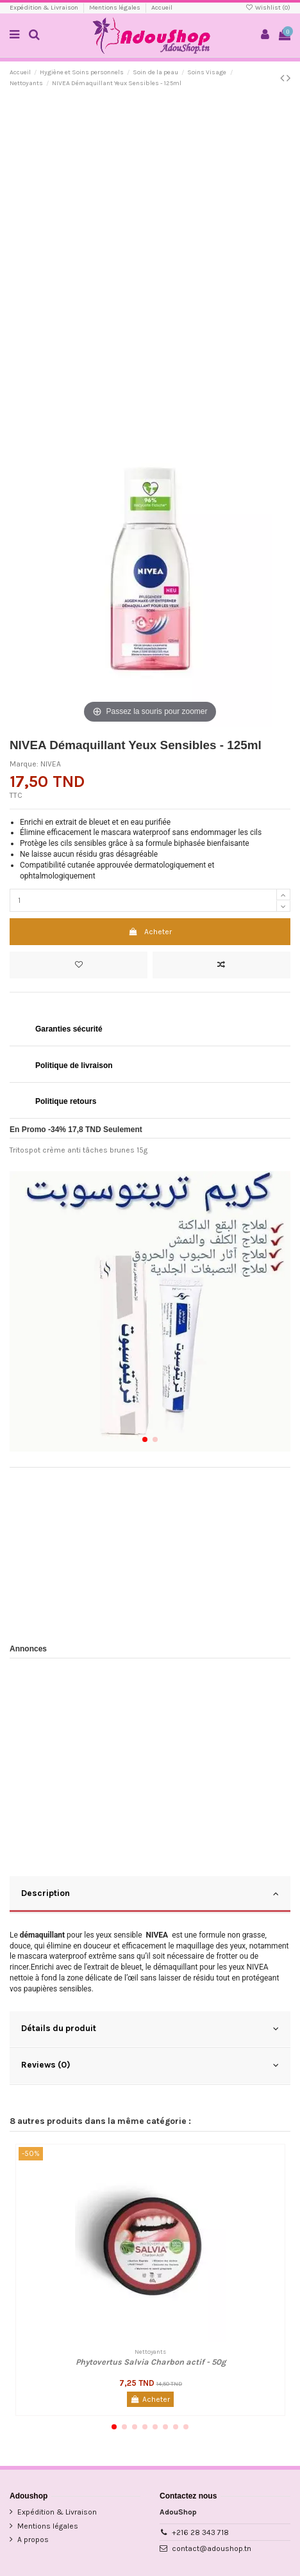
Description (150, 1893)
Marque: (24, 763)
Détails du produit (150, 2028)
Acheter (149, 931)
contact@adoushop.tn (211, 2548)
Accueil (161, 8)
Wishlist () (268, 8)
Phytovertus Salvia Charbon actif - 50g (151, 2362)
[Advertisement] (150, 252)
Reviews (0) (150, 2065)
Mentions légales (115, 8)
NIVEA (50, 763)
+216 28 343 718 (200, 2532)
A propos (33, 2539)
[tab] (150, 1894)
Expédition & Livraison (44, 8)
